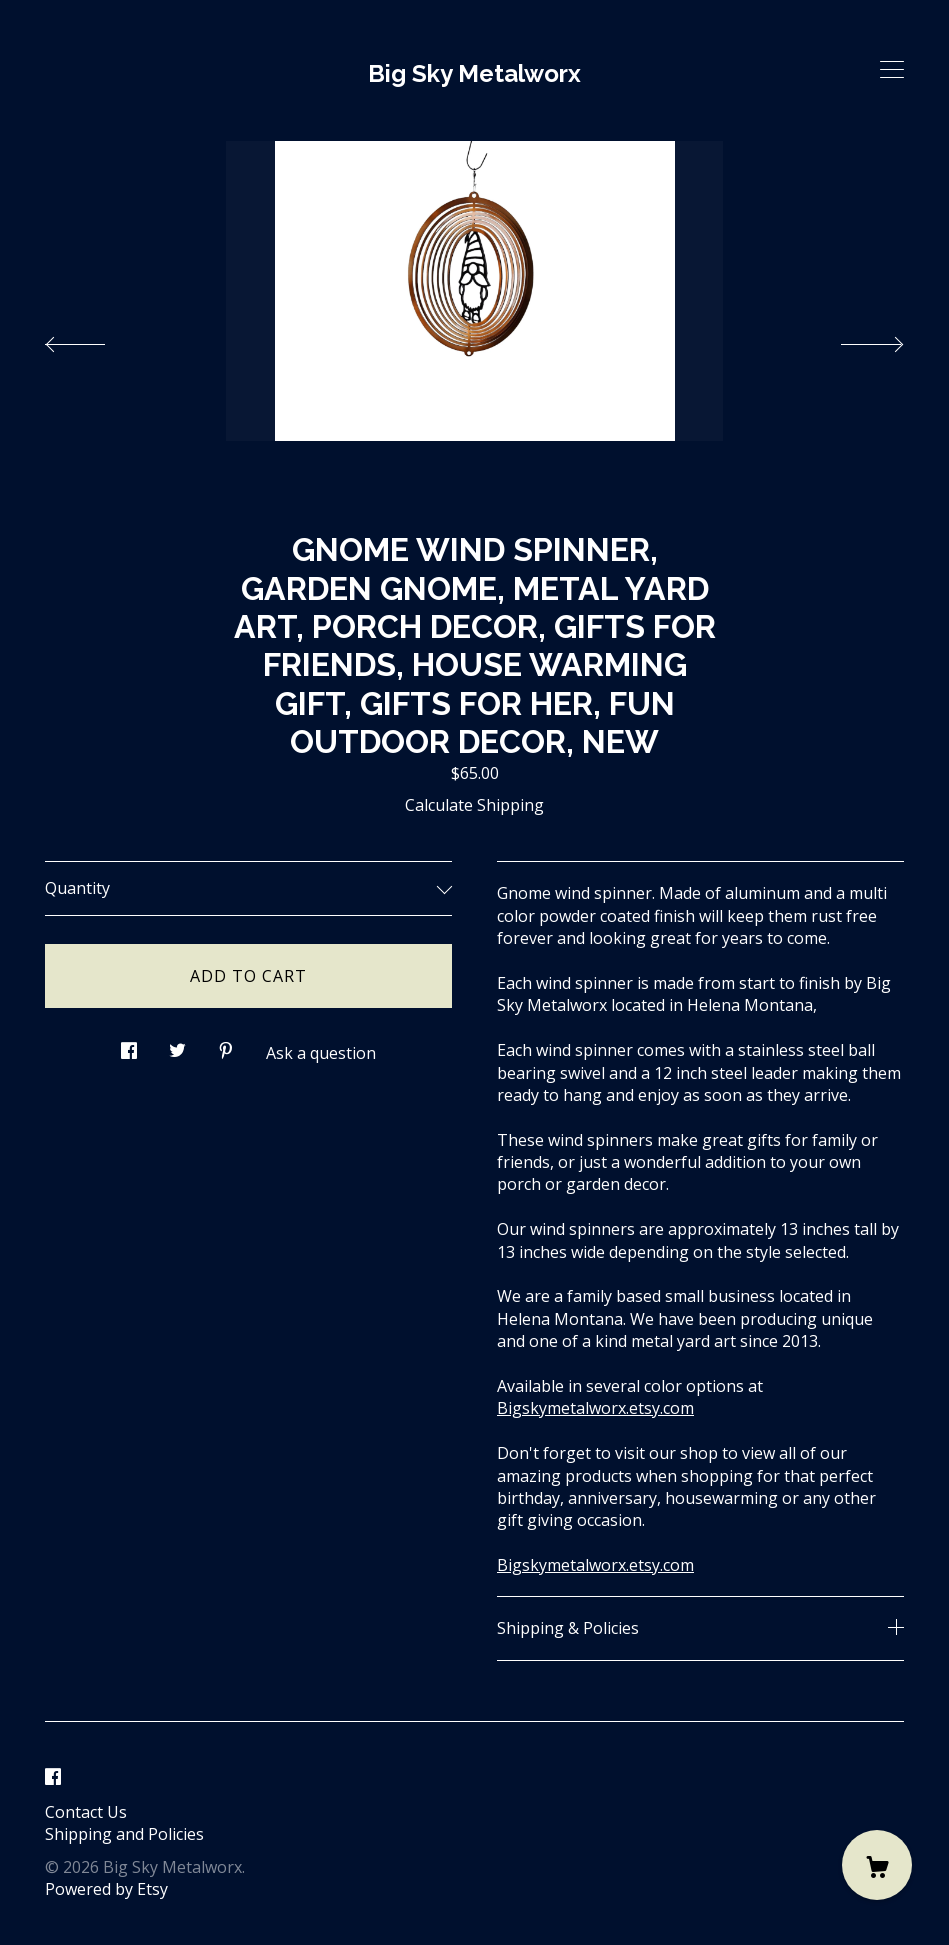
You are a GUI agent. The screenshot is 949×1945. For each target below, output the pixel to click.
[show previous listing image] (95, 339)
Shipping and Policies (124, 1834)
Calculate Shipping (474, 805)
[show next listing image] (854, 339)
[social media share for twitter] (177, 1044)
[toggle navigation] (892, 70)
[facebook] (53, 1778)
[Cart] (877, 1865)
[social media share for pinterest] (226, 1044)
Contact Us (86, 1812)
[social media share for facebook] (129, 1044)
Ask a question (321, 1053)
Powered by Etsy (106, 1889)
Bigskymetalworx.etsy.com (595, 1408)
